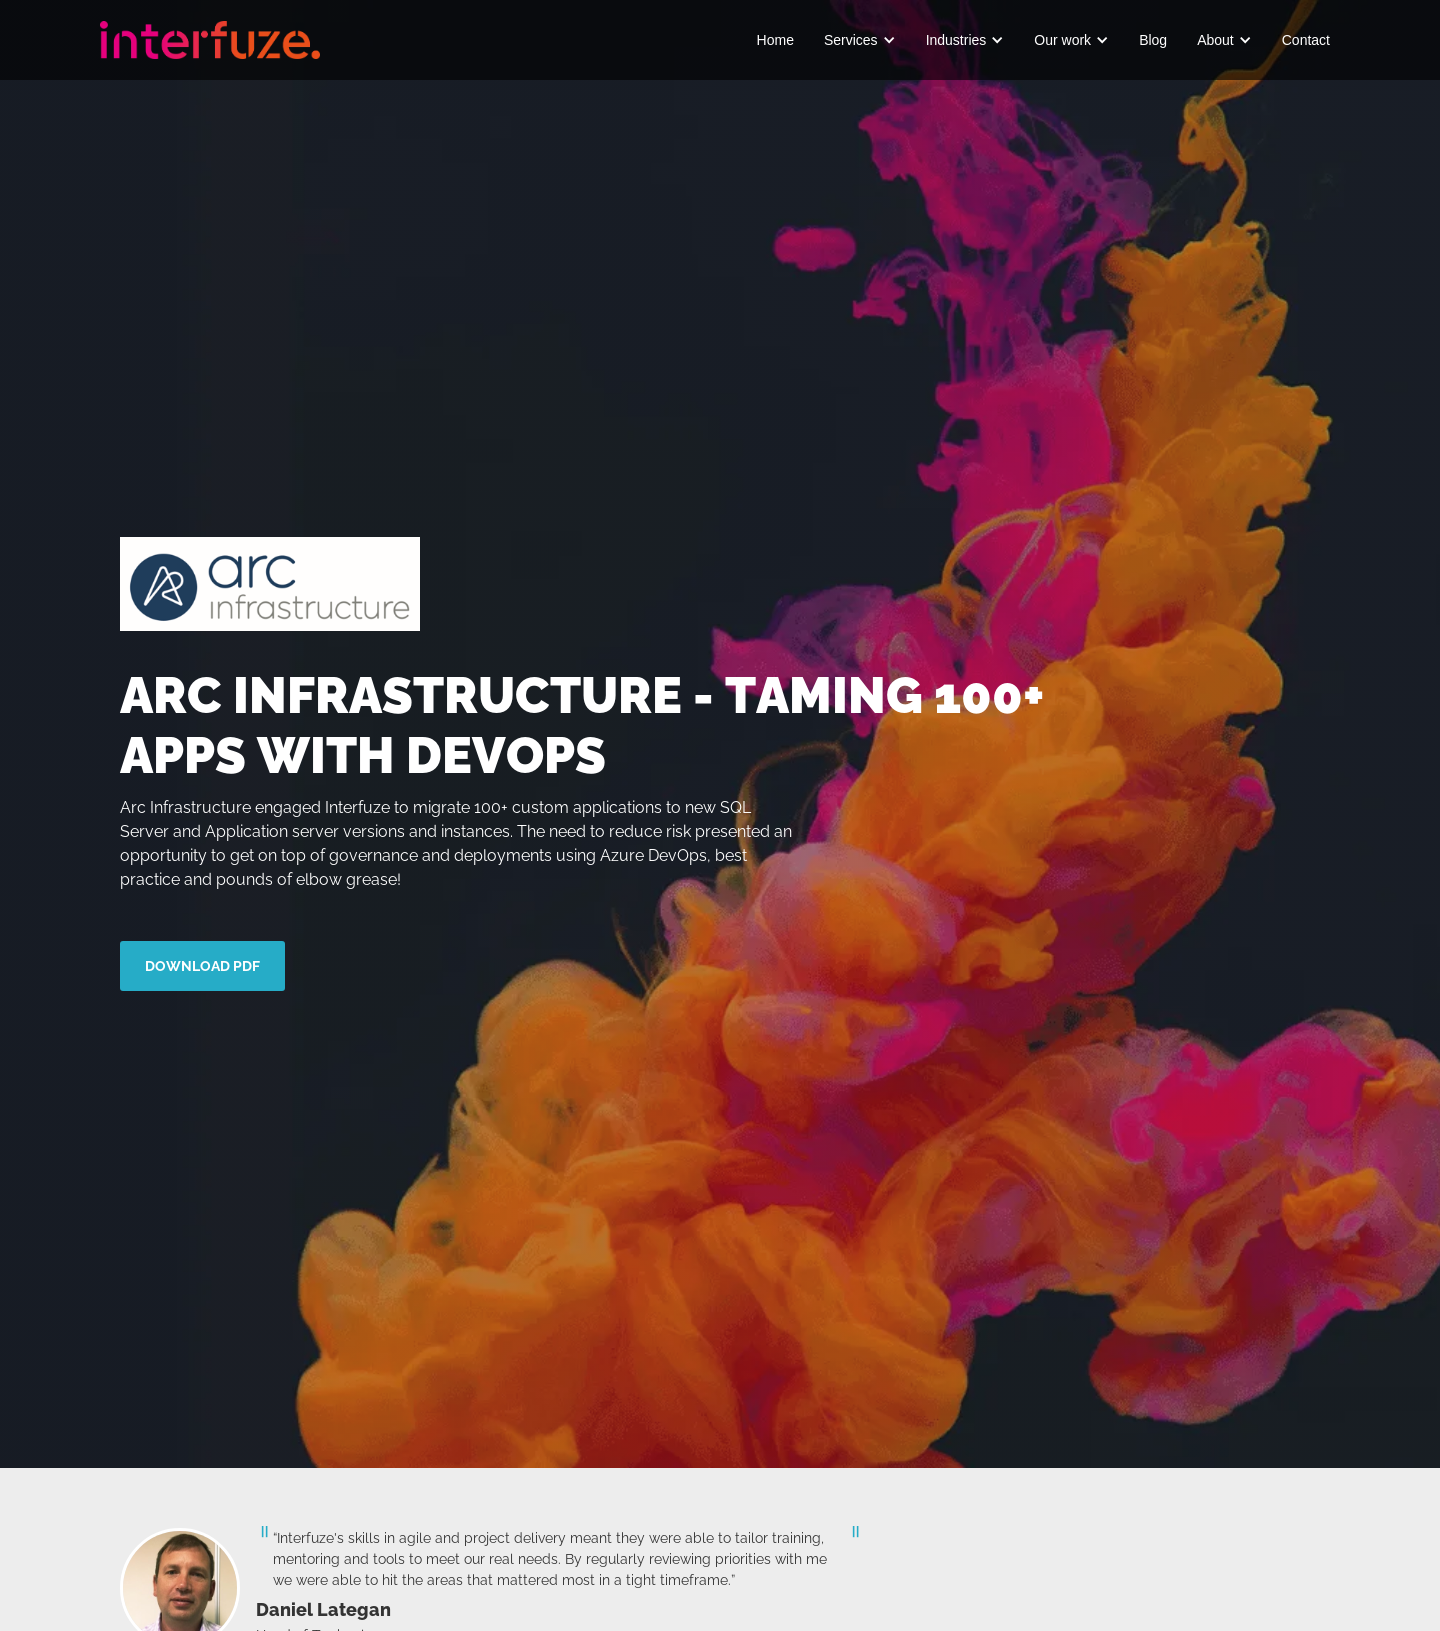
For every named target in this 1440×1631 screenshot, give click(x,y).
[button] (860, 40)
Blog (1153, 40)
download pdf (202, 966)
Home (775, 40)
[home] (210, 39)
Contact (1306, 40)
